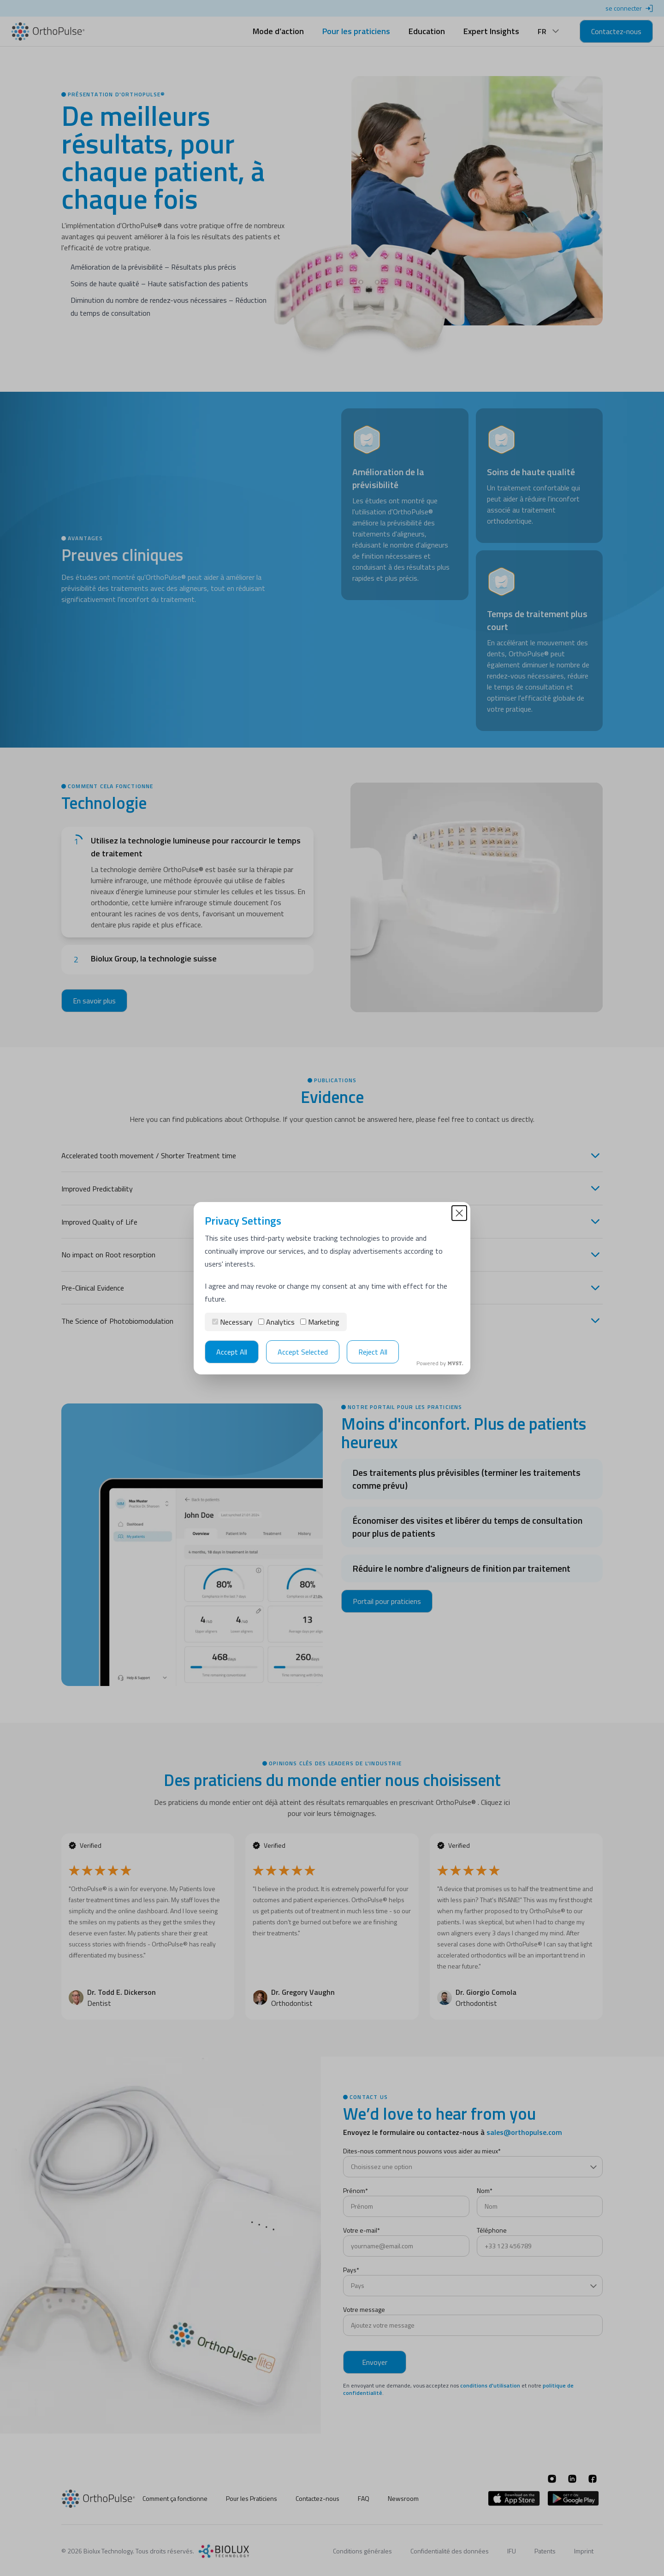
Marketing (319, 1321)
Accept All (231, 1351)
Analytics (276, 1321)
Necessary (232, 1321)
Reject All (372, 1351)
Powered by (439, 1363)
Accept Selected (303, 1351)
